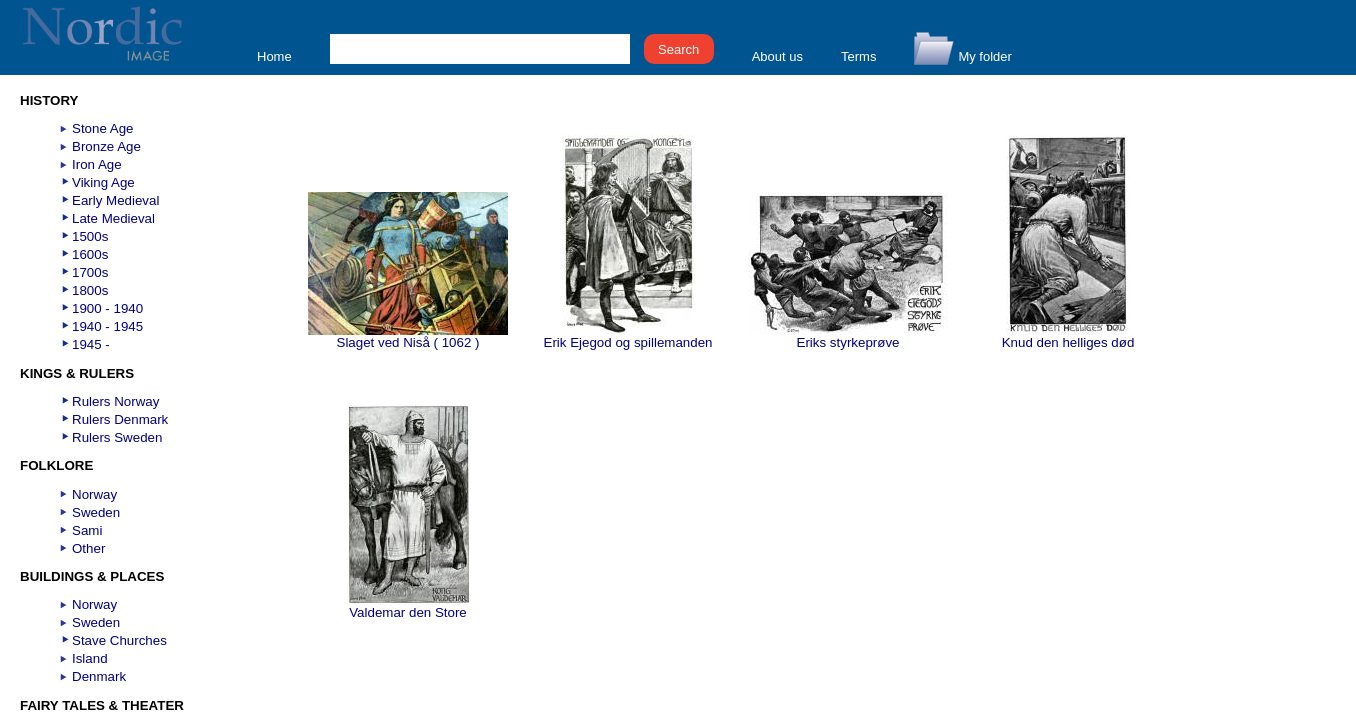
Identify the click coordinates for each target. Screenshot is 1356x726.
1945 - (91, 344)
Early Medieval (115, 200)
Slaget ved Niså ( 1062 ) (408, 336)
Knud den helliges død (1068, 336)
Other (88, 548)
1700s (90, 272)
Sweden (96, 512)
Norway (94, 494)
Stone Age (103, 128)
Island (90, 658)
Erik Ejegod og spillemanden (628, 336)
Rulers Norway (115, 401)
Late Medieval (113, 218)
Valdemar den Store (408, 606)
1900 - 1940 (107, 308)
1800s (90, 290)
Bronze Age (106, 146)
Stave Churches (119, 640)
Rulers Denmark (120, 419)
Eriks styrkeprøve (848, 336)
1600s (90, 254)
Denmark (99, 676)
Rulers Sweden (117, 437)
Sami (87, 530)
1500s (90, 236)
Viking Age (103, 182)
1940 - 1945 (107, 326)
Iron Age (97, 164)
